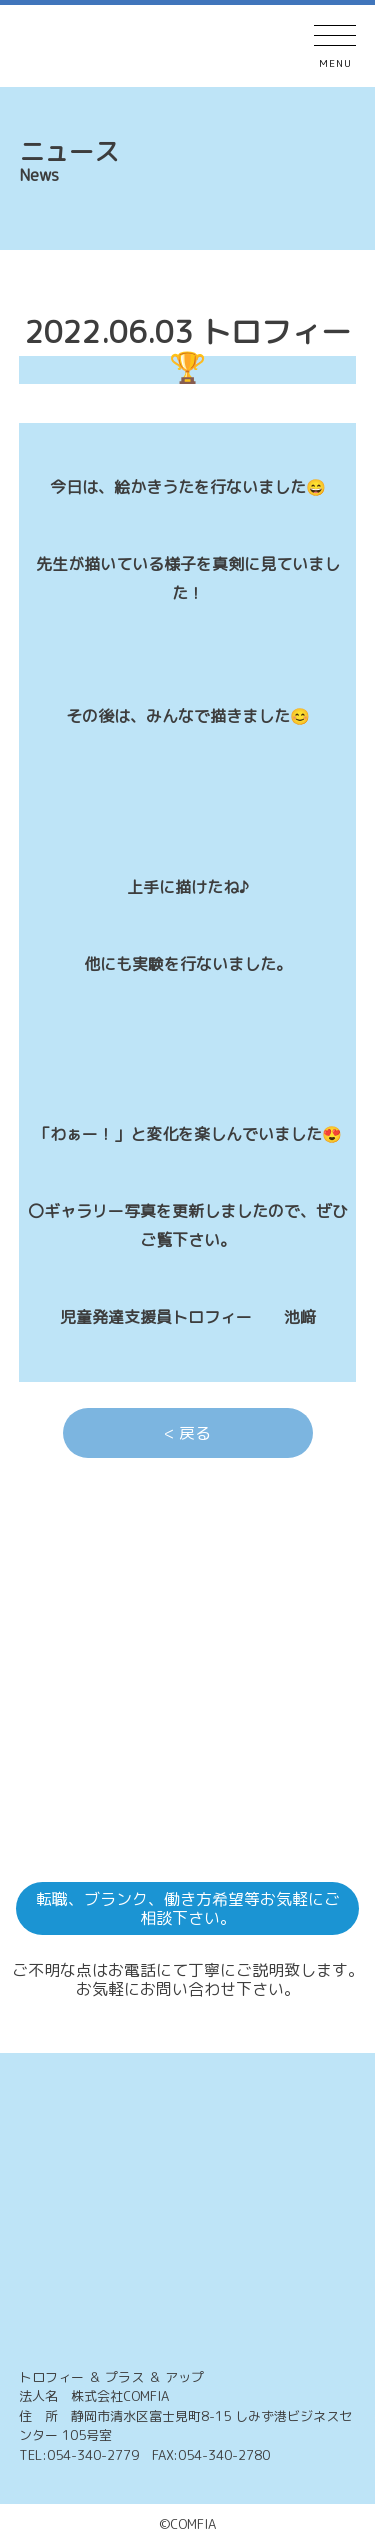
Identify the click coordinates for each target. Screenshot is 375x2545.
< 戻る (187, 1433)
